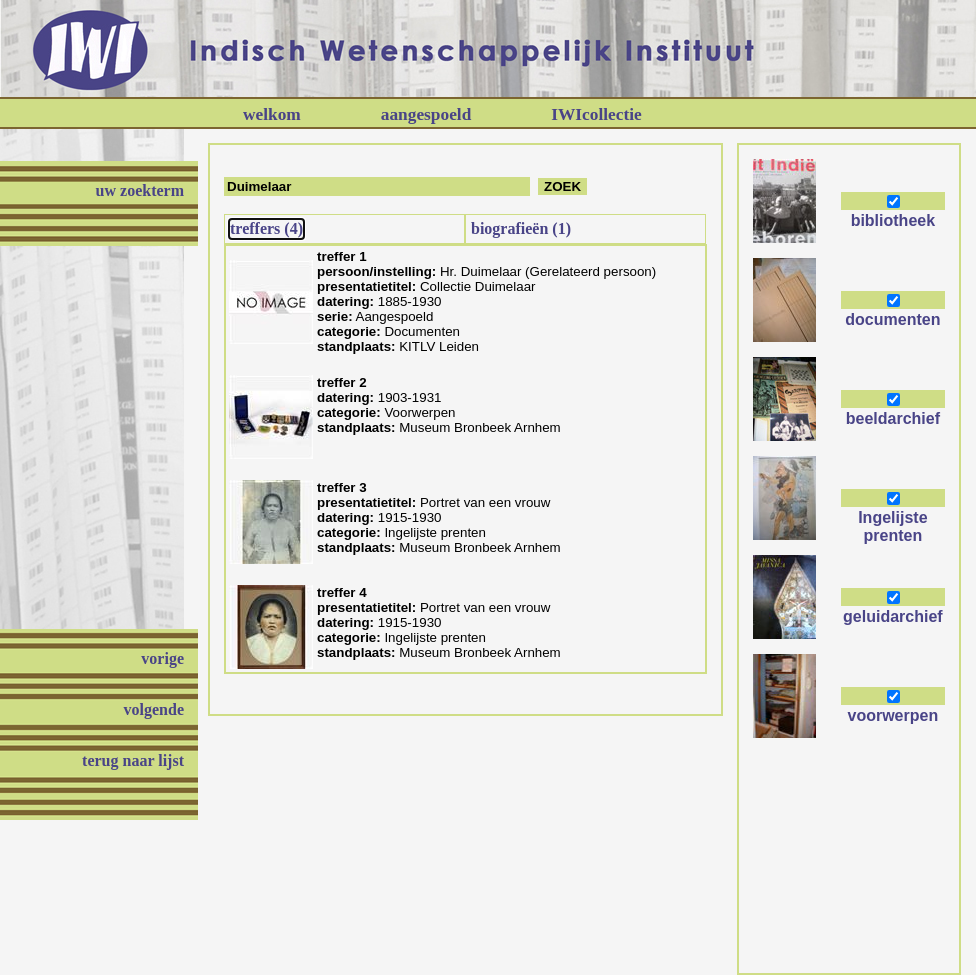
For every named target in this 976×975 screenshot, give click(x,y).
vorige (162, 658)
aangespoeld (426, 114)
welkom (272, 114)
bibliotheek (893, 220)
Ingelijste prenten (892, 526)
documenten (892, 319)
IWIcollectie (596, 114)
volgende (154, 709)
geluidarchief (893, 616)
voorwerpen (893, 715)
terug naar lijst (133, 760)
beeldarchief (893, 418)
